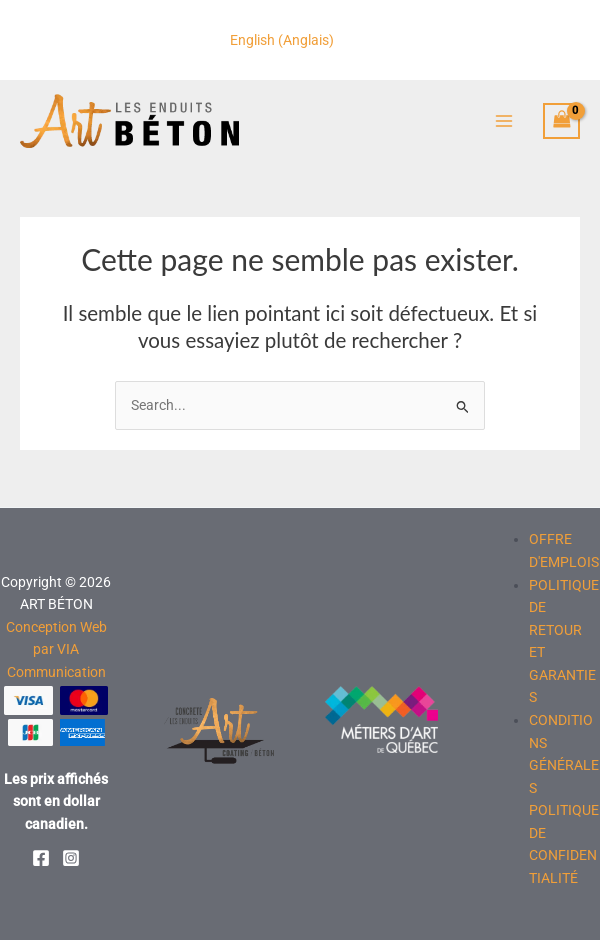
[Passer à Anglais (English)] (282, 40)
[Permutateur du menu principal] (503, 122)
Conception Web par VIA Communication (56, 649)
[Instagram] (71, 858)
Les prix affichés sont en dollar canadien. (56, 801)
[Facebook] (41, 858)
